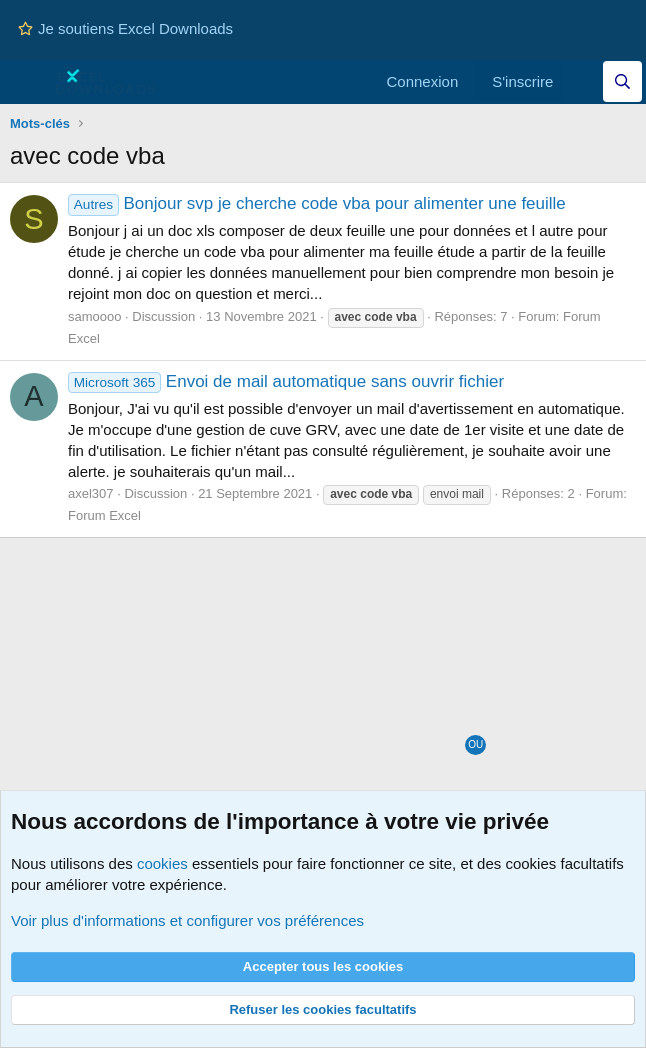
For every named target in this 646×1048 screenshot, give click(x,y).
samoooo (94, 316)
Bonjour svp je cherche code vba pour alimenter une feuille (317, 203)
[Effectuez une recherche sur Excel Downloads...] (622, 81)
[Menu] (27, 82)
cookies (162, 863)
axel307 (91, 493)
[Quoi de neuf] (582, 81)
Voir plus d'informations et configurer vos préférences (187, 920)
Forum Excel (104, 515)
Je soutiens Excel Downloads (125, 28)
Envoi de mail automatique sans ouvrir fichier (286, 381)
